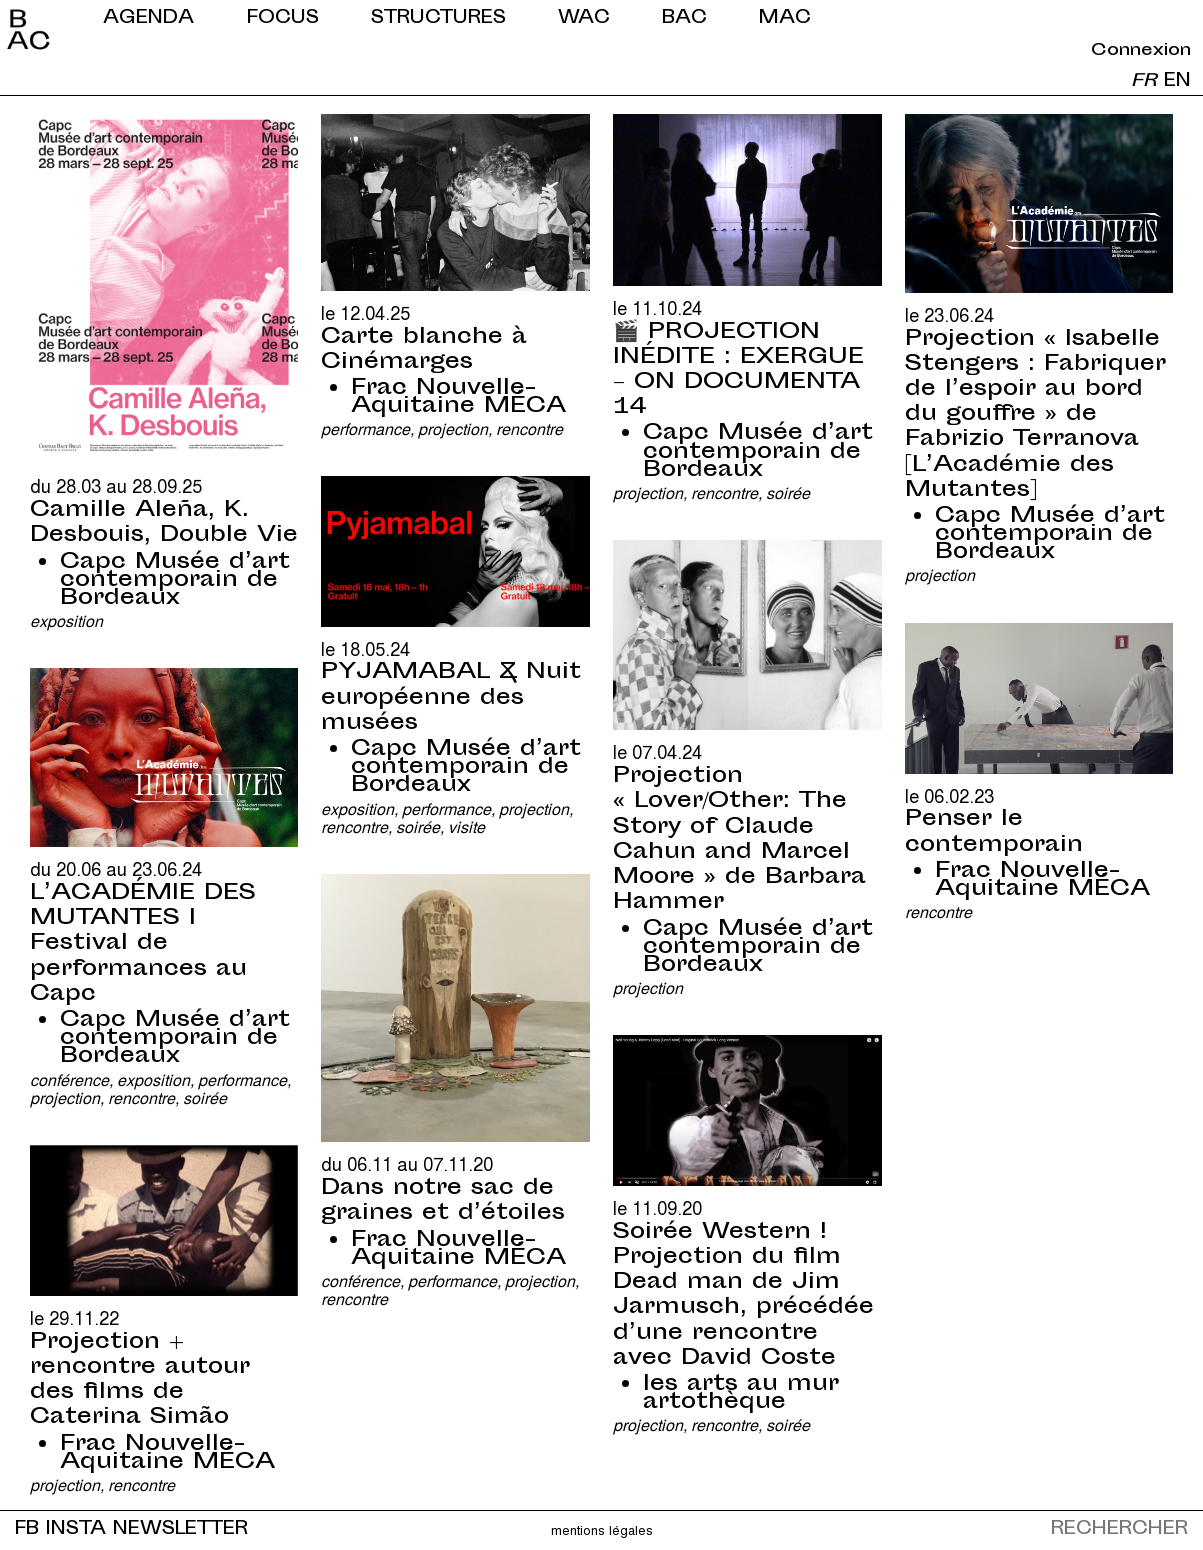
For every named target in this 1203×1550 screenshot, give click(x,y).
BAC (684, 18)
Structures (438, 18)
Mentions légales (602, 1529)
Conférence (69, 1079)
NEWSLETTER (180, 1529)
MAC (785, 18)
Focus (283, 18)
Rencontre (529, 428)
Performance (365, 428)
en (1177, 81)
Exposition (66, 620)
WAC (584, 18)
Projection (453, 428)
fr (1144, 81)
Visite (466, 826)
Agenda (148, 18)
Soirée (788, 492)
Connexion (1141, 51)
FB (27, 1529)
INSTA (76, 1529)
